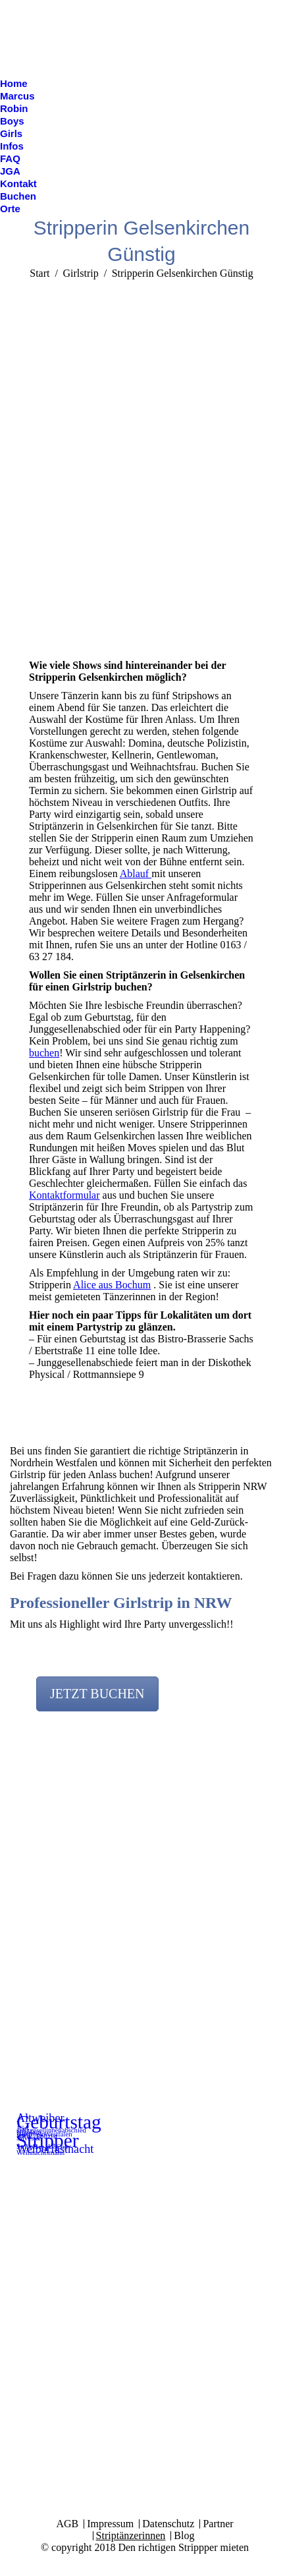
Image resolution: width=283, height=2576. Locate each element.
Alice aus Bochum (112, 1284)
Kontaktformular (64, 1195)
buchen (44, 1052)
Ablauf (135, 873)
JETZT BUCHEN (97, 1693)
